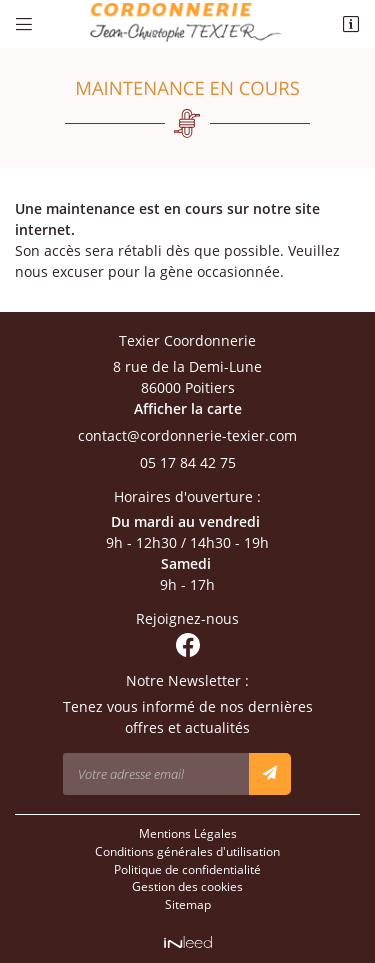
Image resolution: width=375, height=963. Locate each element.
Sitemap (188, 904)
